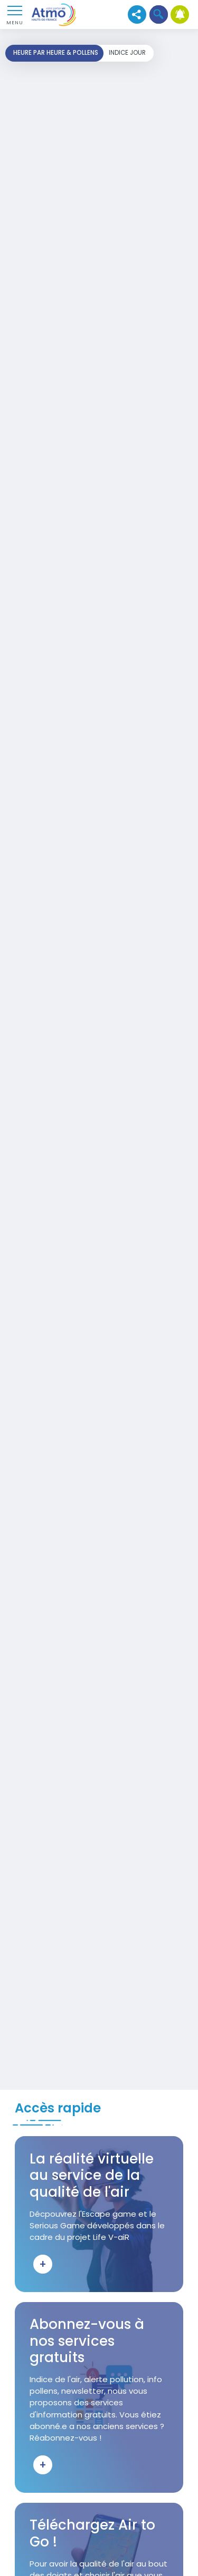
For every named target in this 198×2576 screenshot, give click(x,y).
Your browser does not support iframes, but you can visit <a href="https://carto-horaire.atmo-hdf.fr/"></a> (99, 1059)
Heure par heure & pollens (55, 52)
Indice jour (127, 52)
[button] (158, 14)
